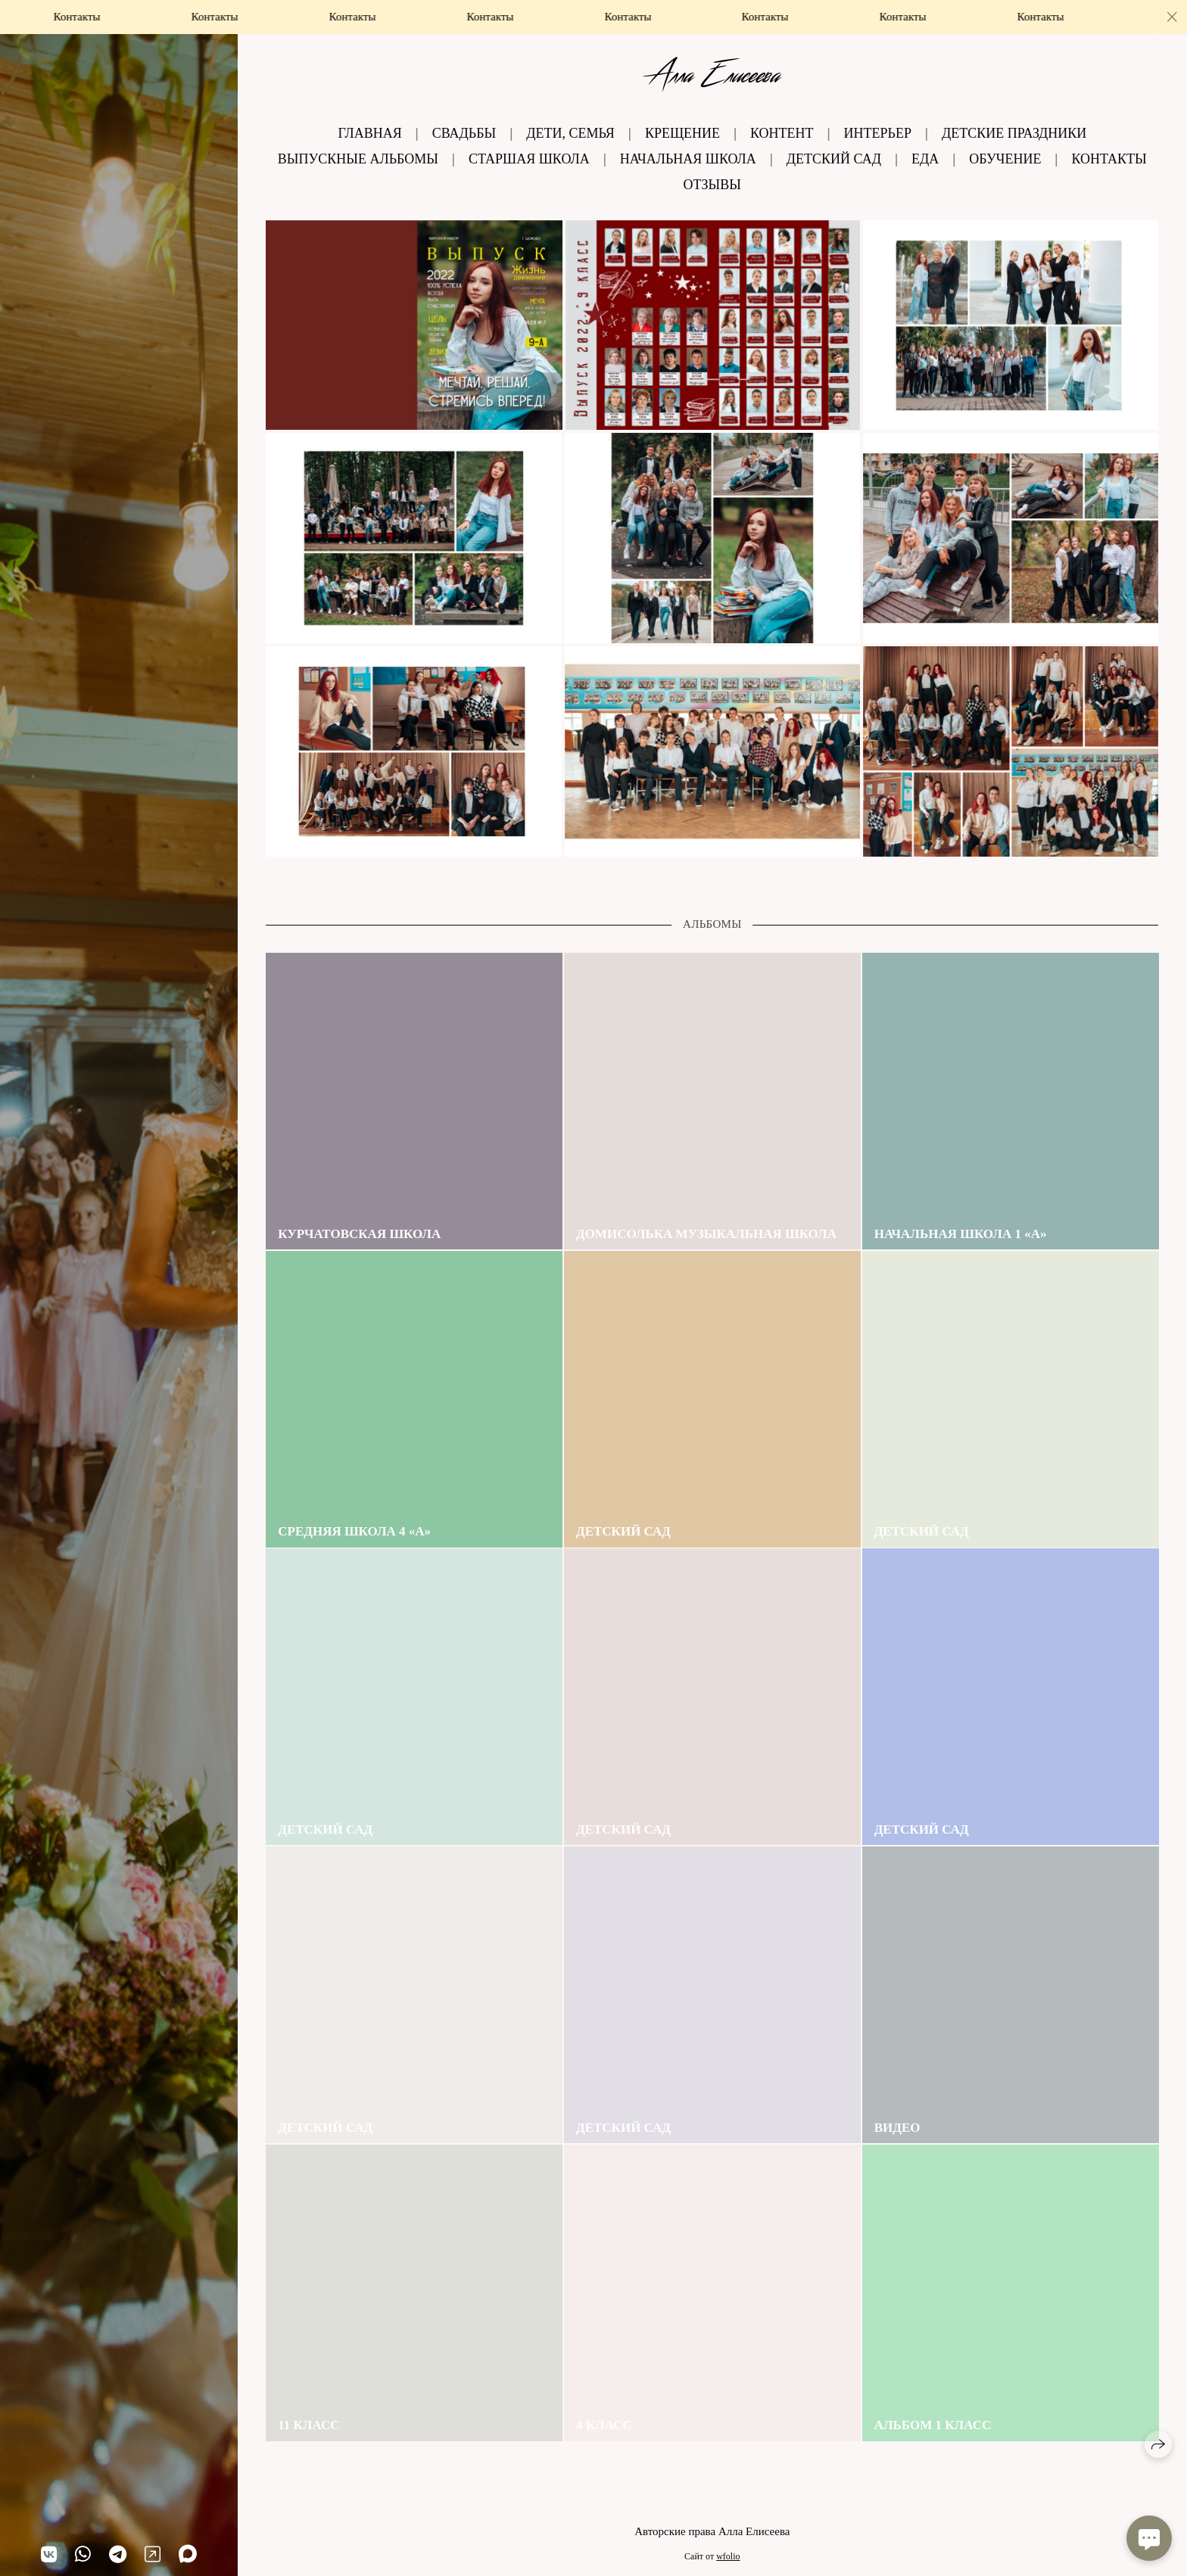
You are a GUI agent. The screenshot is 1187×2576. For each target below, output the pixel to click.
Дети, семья (570, 133)
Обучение (1005, 158)
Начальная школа (688, 158)
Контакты (1108, 158)
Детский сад (834, 158)
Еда (925, 158)
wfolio (728, 2556)
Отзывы (712, 184)
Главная (369, 133)
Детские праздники (1014, 133)
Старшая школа (529, 158)
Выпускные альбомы (358, 158)
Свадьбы (464, 133)
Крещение (682, 133)
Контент (782, 133)
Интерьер (877, 133)
